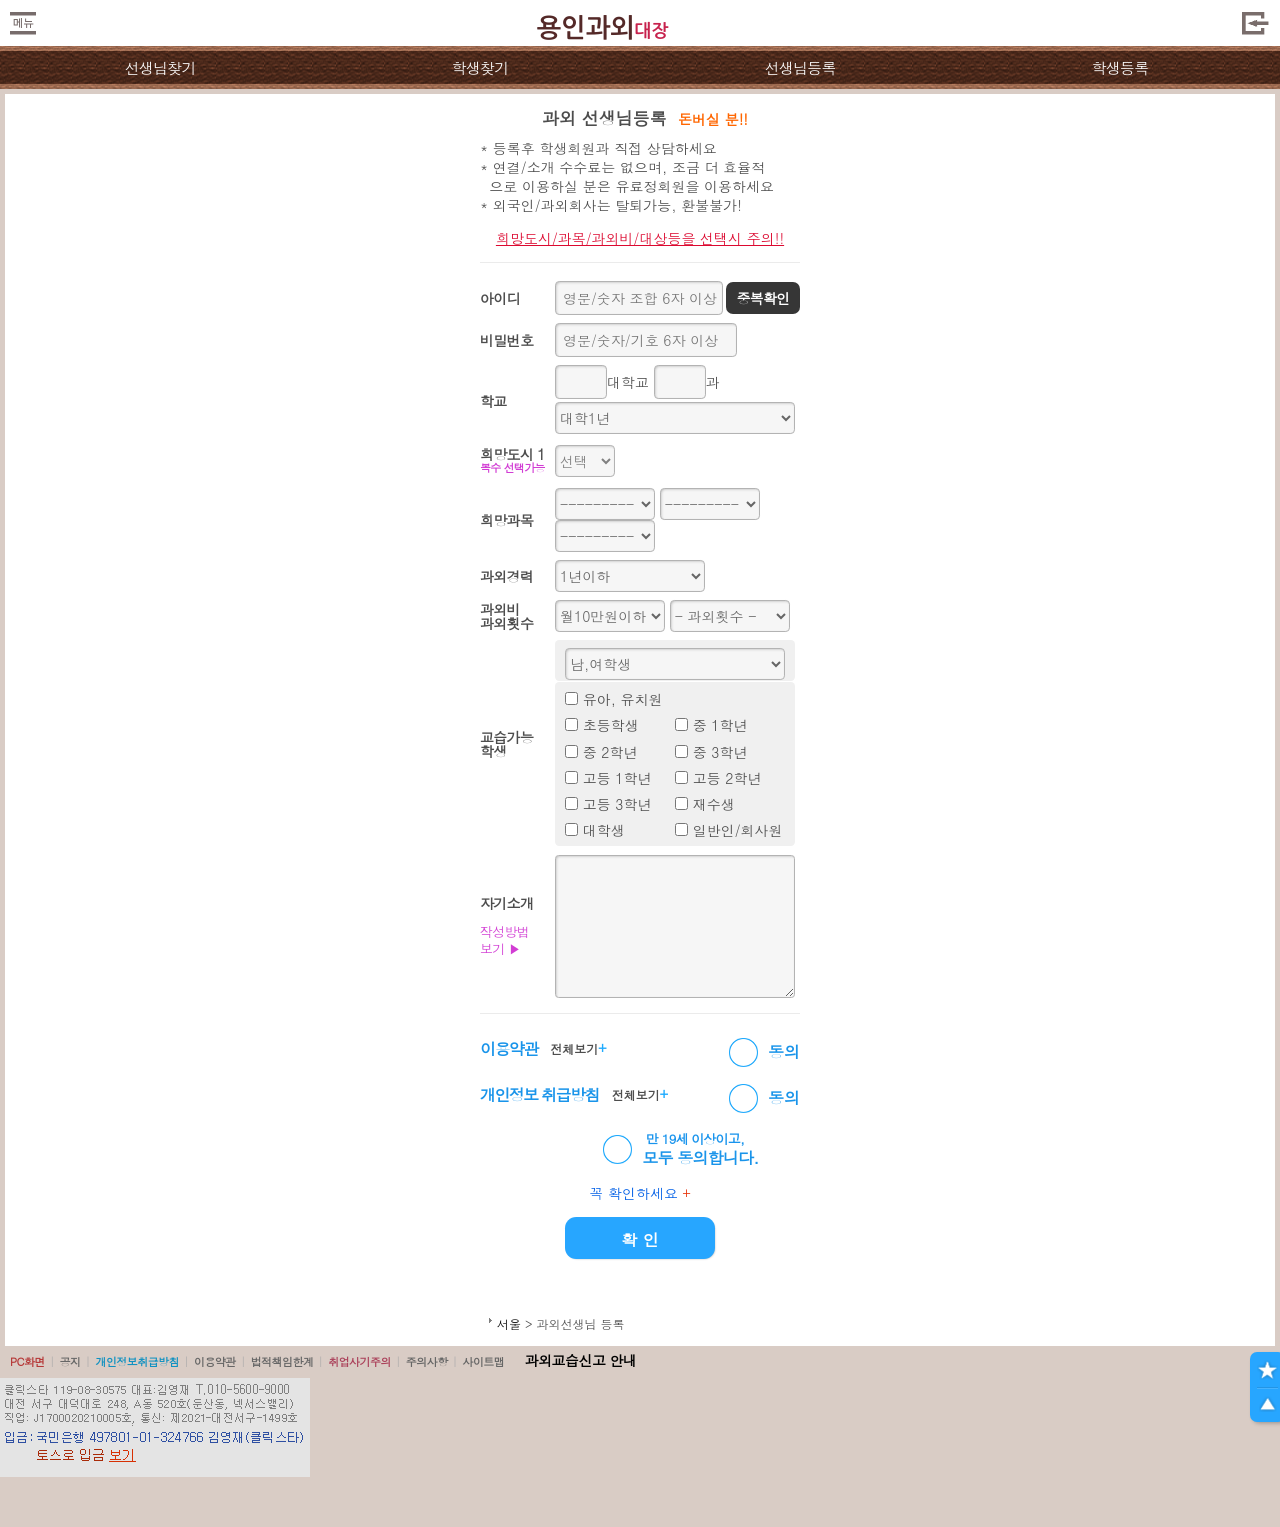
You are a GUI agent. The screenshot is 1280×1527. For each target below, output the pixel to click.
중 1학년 (720, 725)
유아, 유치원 (623, 699)
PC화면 (27, 1361)
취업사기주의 (359, 1361)
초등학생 (611, 725)
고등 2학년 (727, 778)
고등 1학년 (617, 778)
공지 (70, 1361)
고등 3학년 (617, 804)
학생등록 (1120, 67)
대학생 (604, 830)
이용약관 (215, 1361)
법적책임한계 (282, 1361)
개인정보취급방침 (137, 1361)
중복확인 (762, 298)
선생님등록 (799, 67)
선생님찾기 (159, 67)
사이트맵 (483, 1361)
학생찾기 (480, 67)
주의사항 (427, 1361)
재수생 (714, 804)
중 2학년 (610, 752)
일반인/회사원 (738, 830)
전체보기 (578, 1048)
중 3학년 (720, 752)
